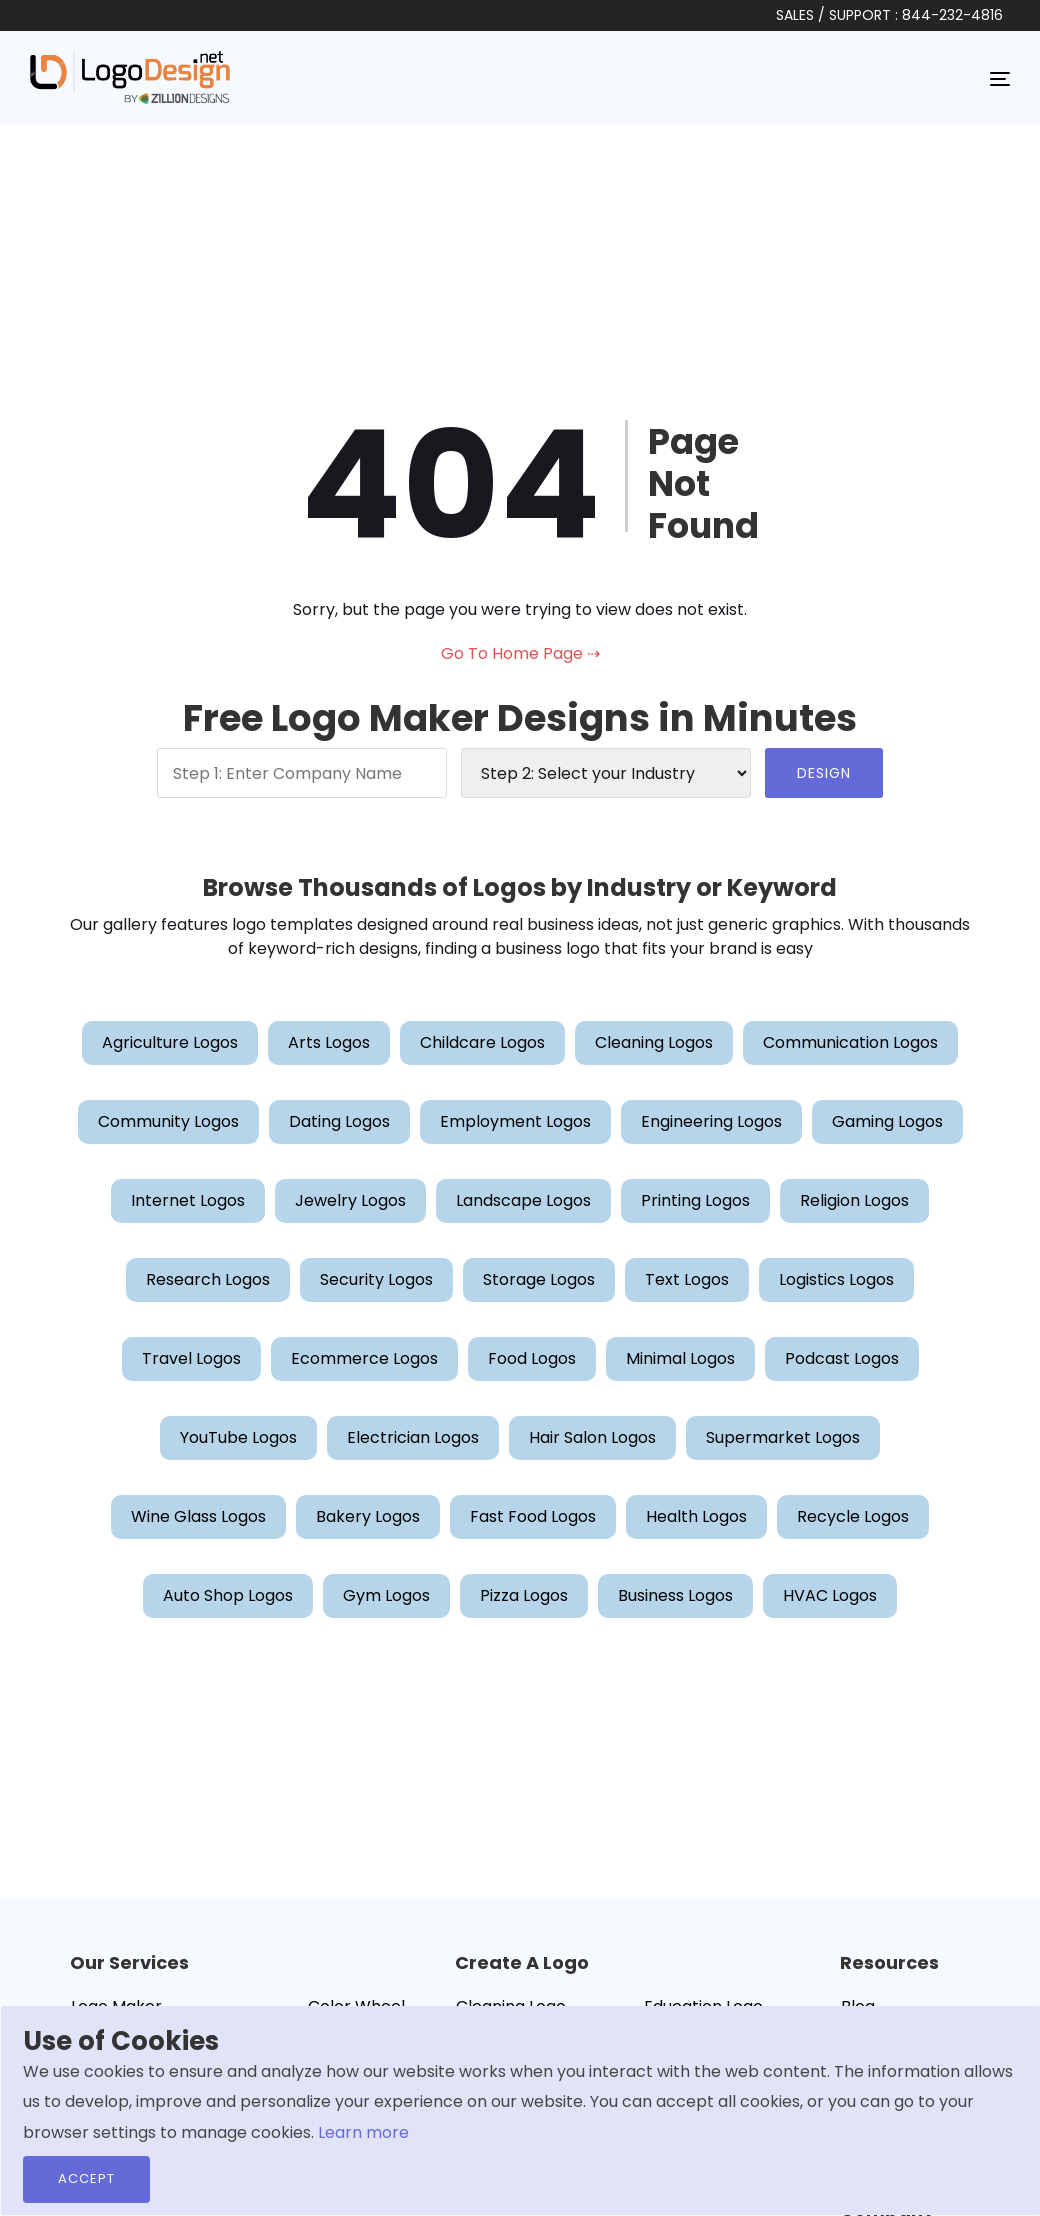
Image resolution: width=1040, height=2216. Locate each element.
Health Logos (696, 1516)
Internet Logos (188, 1200)
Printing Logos (695, 1200)
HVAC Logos (830, 1595)
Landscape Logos (523, 1200)
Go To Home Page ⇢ (520, 653)
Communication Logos (850, 1042)
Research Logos (208, 1279)
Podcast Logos (842, 1358)
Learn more (363, 2132)
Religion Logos (854, 1200)
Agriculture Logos (170, 1042)
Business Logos (675, 1595)
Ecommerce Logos (364, 1358)
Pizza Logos (524, 1595)
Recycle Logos (853, 1516)
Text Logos (687, 1279)
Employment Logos (515, 1121)
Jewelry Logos (350, 1200)
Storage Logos (539, 1279)
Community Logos (168, 1121)
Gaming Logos (887, 1121)
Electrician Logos (413, 1437)
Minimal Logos (680, 1358)
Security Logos (376, 1279)
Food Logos (532, 1358)
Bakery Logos (368, 1516)
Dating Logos (339, 1121)
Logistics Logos (836, 1279)
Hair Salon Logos (592, 1437)
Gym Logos (386, 1595)
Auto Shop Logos (228, 1595)
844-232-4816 (952, 15)
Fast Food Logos (533, 1516)
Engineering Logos (711, 1121)
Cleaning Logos (654, 1042)
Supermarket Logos (783, 1437)
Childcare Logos (482, 1042)
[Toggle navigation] (1000, 78)
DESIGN (824, 773)
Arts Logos (329, 1042)
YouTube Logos (238, 1437)
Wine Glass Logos (198, 1516)
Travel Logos (191, 1358)
